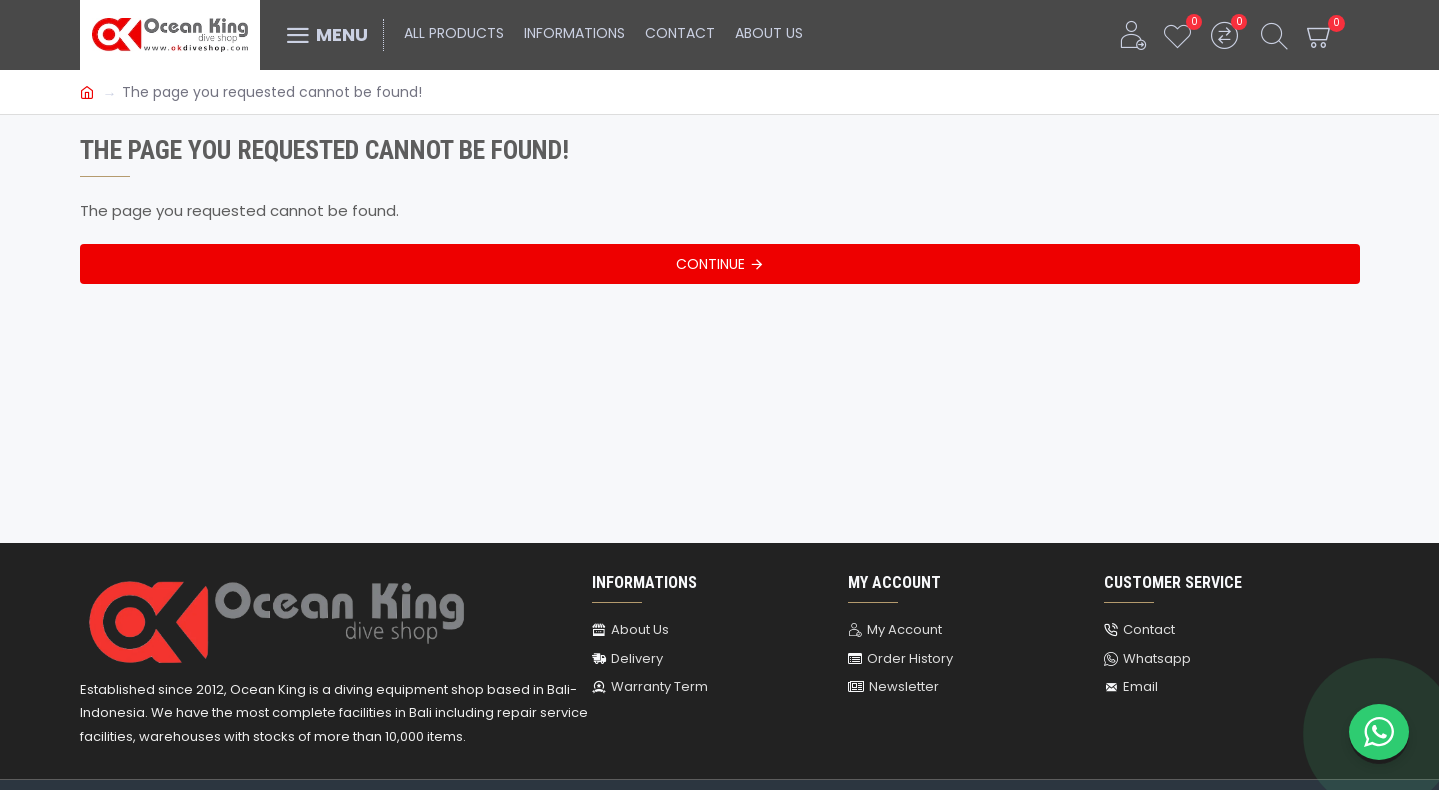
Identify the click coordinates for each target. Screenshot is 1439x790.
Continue (710, 264)
